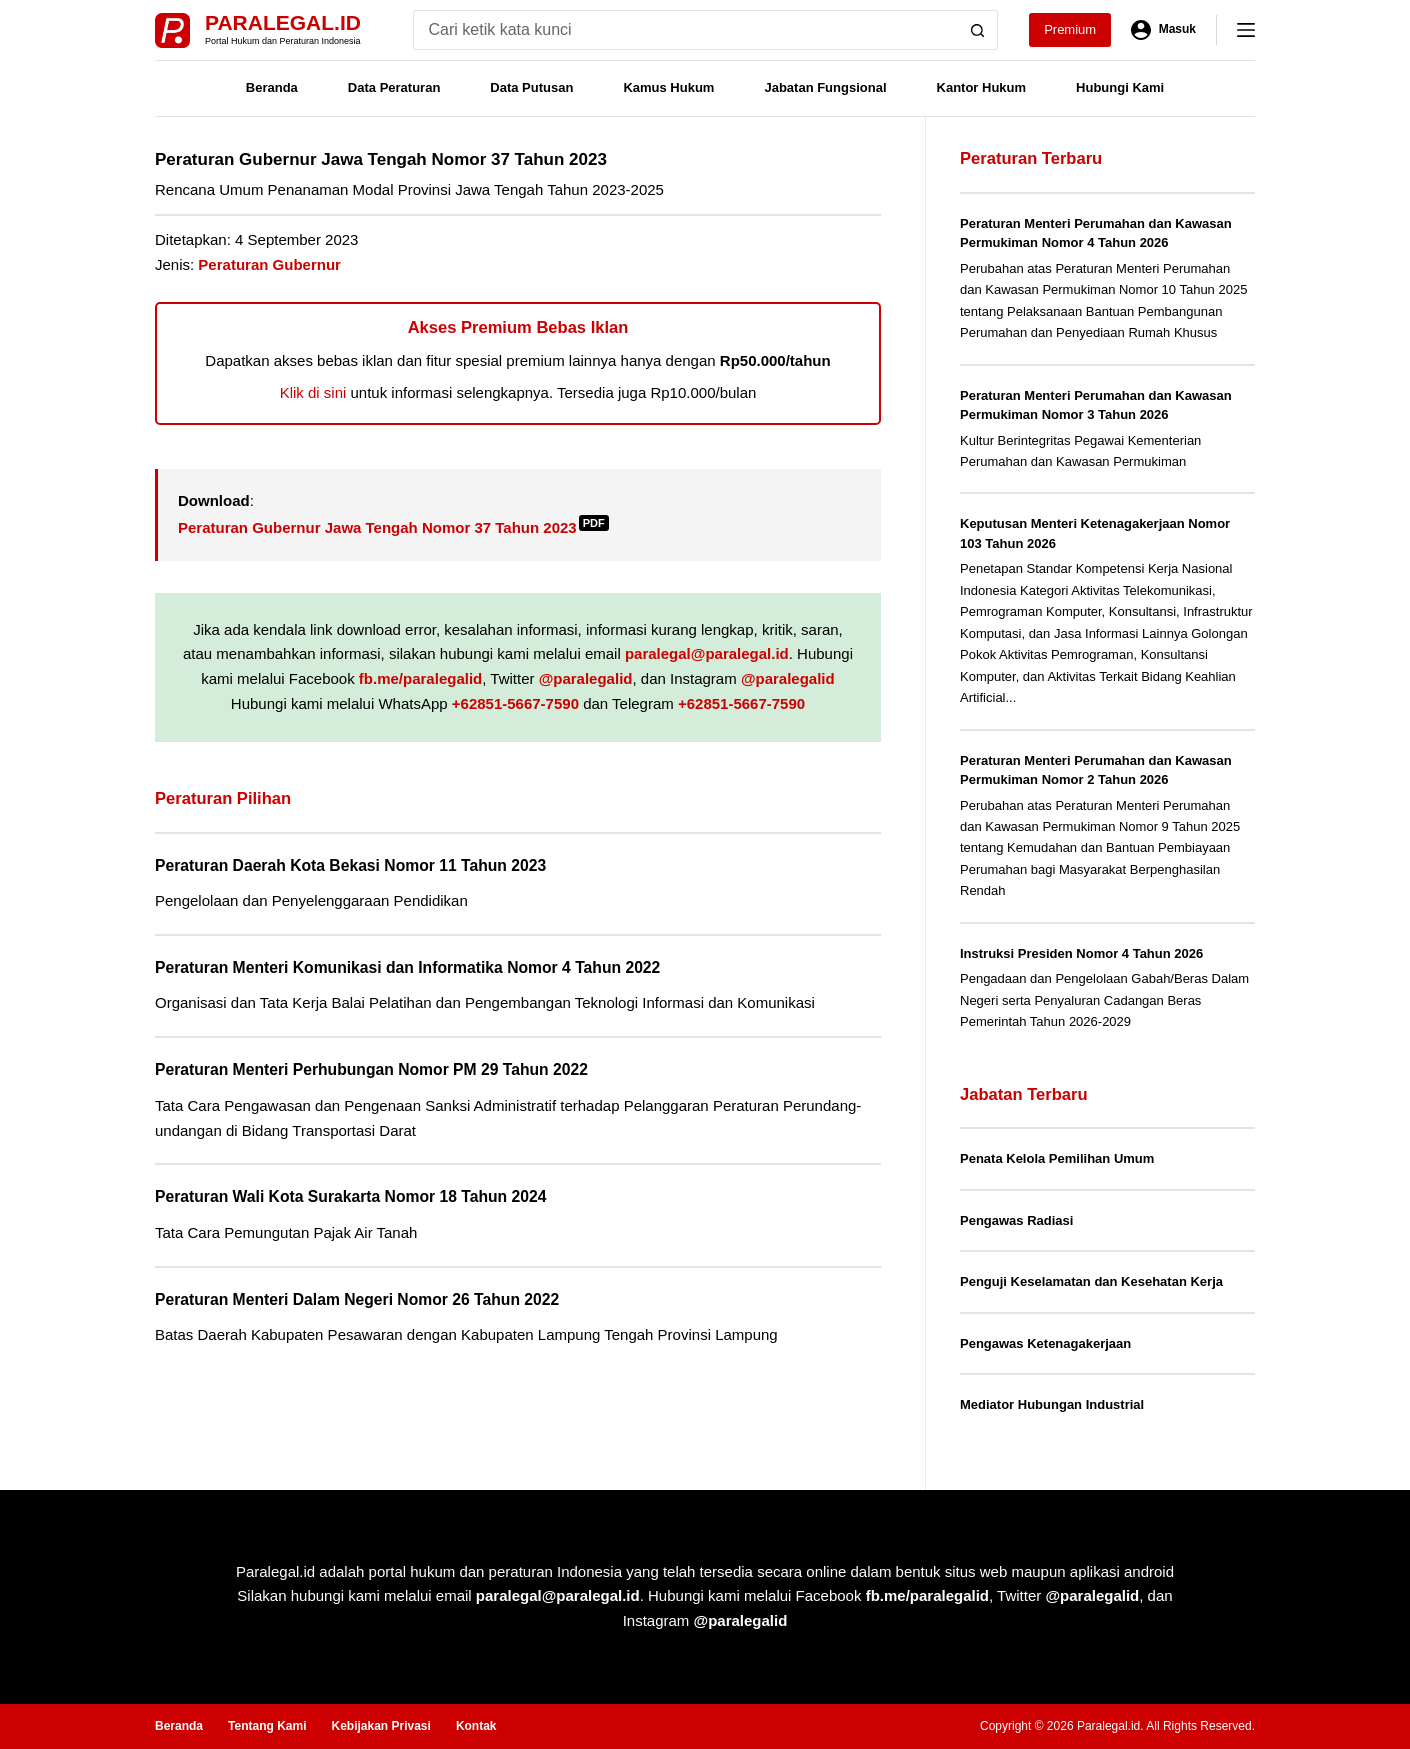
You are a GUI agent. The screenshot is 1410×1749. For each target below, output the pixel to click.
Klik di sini (313, 392)
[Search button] (978, 30)
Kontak (476, 1726)
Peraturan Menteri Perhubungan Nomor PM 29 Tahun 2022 (371, 1069)
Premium (1070, 29)
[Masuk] (1163, 30)
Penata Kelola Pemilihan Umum (1057, 1158)
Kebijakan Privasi (380, 1726)
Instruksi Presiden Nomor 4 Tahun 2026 (1081, 953)
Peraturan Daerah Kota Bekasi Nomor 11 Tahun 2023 (350, 865)
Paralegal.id (283, 22)
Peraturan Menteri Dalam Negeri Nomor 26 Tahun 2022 (357, 1299)
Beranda (272, 87)
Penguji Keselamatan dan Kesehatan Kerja (1091, 1281)
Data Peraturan (394, 87)
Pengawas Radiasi (1016, 1220)
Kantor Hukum (982, 87)
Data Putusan (531, 87)
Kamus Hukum (668, 87)
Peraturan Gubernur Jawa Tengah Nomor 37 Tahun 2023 (393, 527)
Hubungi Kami (1120, 87)
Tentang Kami (267, 1726)
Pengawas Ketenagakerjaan (1045, 1343)
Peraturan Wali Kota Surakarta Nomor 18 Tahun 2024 (350, 1196)
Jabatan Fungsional (825, 87)
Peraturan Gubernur (269, 264)
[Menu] (1246, 30)
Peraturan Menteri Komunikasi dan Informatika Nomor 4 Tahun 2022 (407, 967)
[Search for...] (685, 30)
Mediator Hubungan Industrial (1052, 1404)
